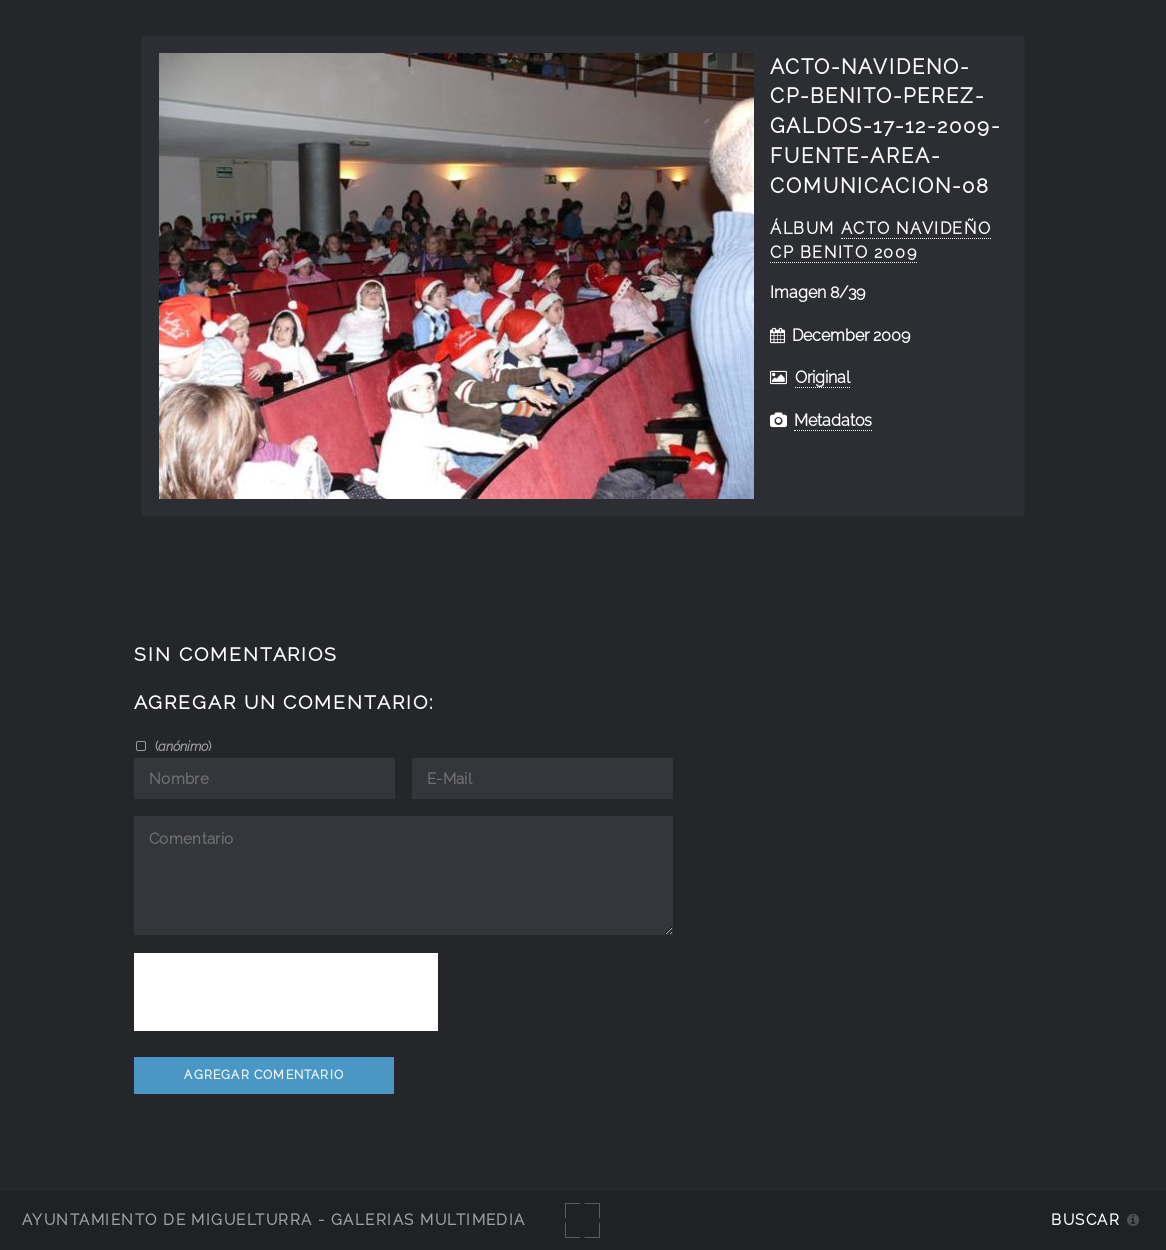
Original (822, 377)
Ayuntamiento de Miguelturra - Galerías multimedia (274, 1219)
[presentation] (286, 992)
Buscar (1085, 1219)
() (181, 746)
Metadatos (833, 420)
